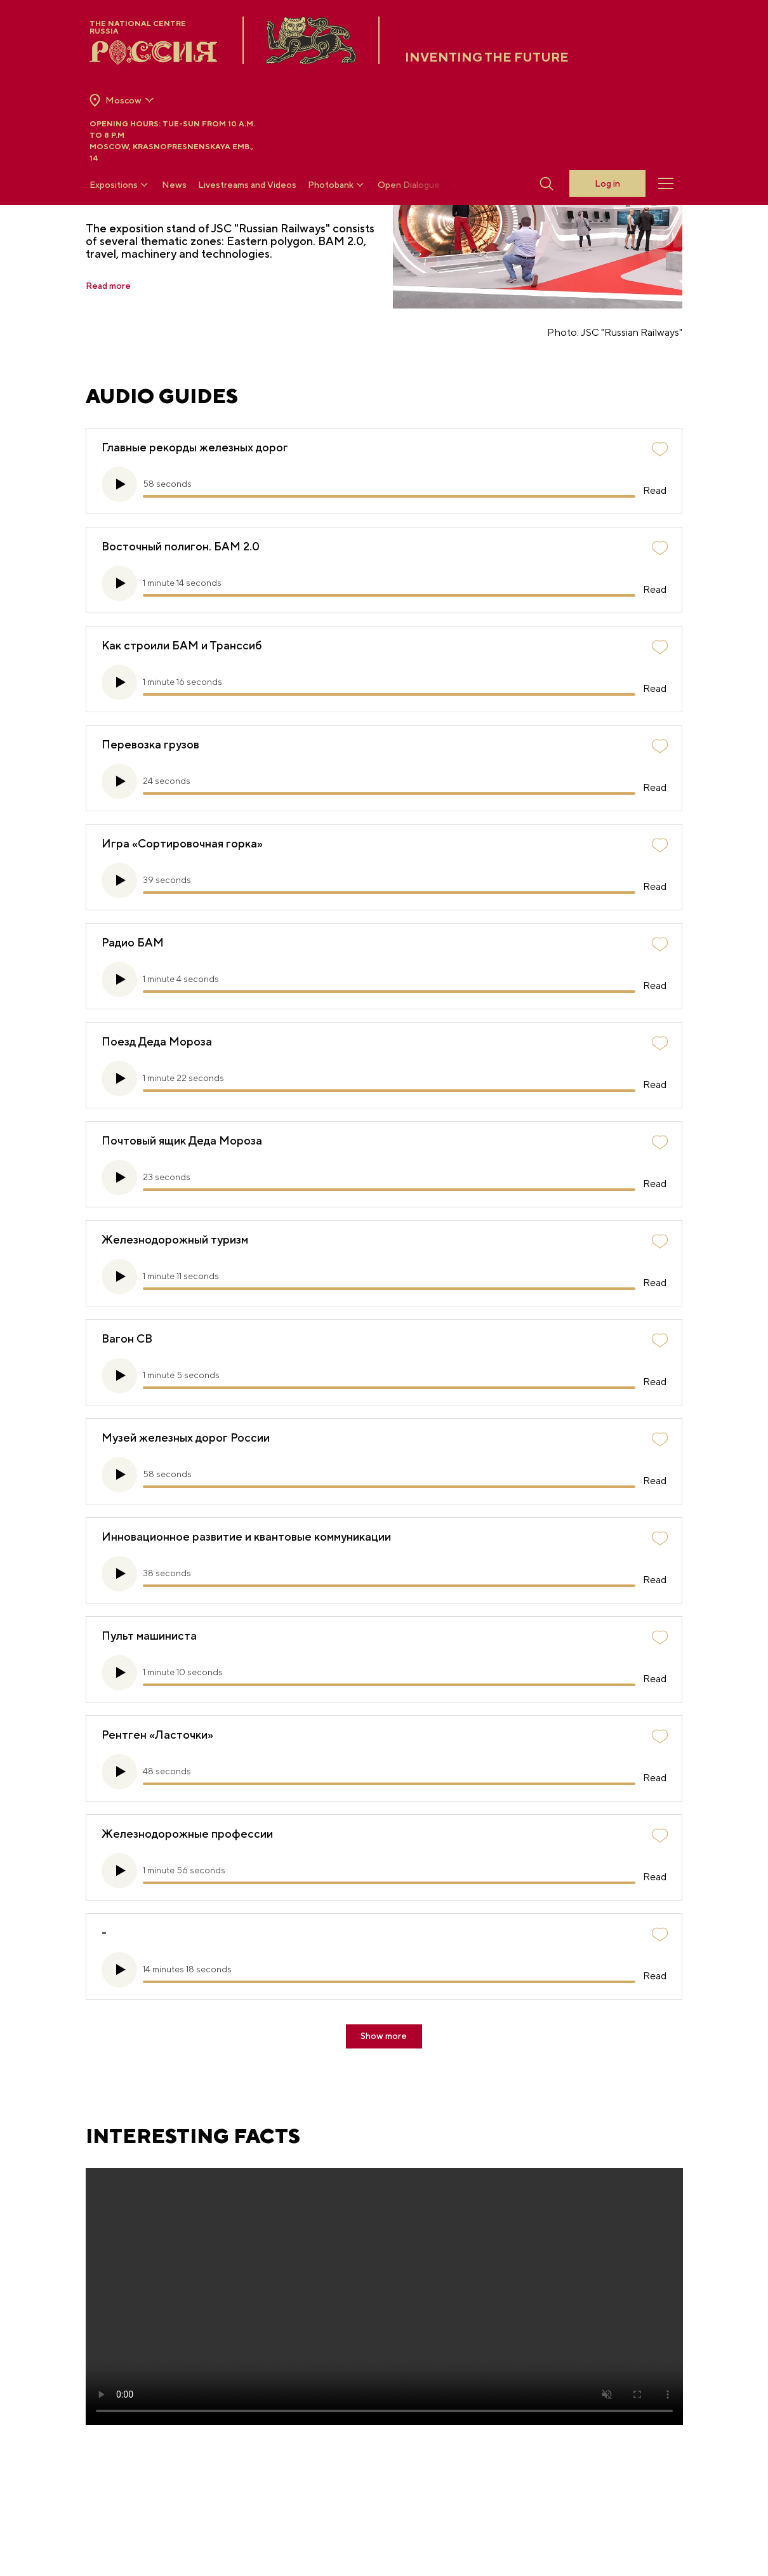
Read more (112, 286)
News (174, 185)
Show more (384, 2035)
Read (651, 488)
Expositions (119, 185)
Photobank (337, 185)
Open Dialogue (409, 185)
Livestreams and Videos (247, 185)
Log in (607, 184)
